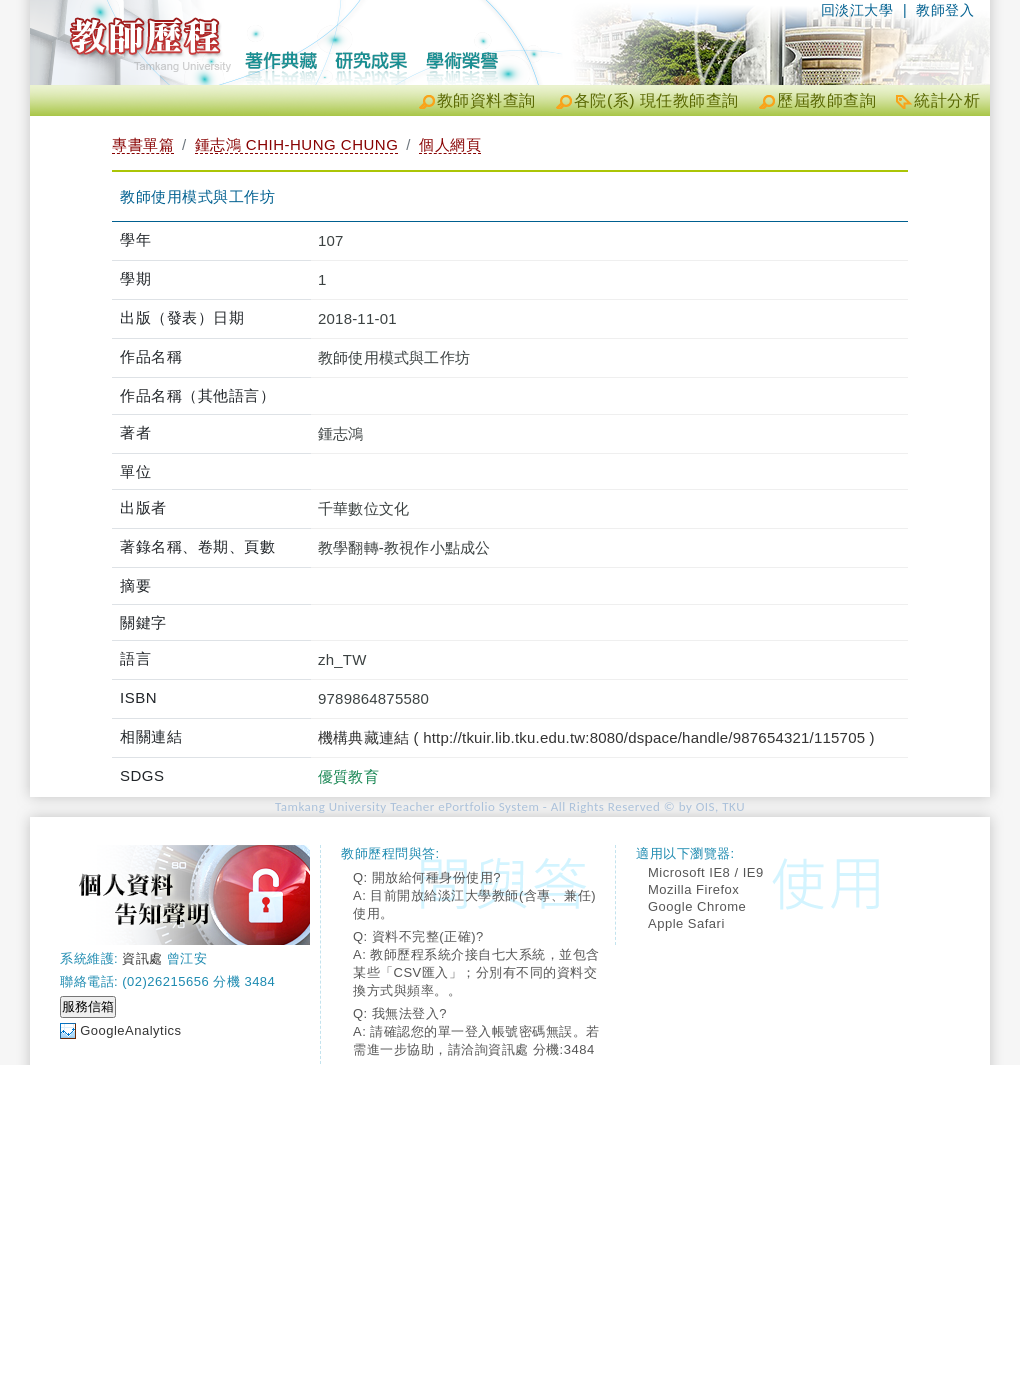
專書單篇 (143, 144)
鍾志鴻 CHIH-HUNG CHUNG (297, 144)
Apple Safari (686, 923)
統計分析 (947, 100)
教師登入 (945, 10)
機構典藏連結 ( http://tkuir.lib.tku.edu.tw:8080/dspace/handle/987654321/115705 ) (596, 737)
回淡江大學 (857, 10)
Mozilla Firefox (693, 889)
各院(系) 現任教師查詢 (656, 100)
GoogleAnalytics (130, 1030)
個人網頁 (450, 144)
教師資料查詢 (486, 100)
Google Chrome (697, 906)
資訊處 (142, 958)
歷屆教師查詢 (826, 100)
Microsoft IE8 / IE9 (706, 872)
